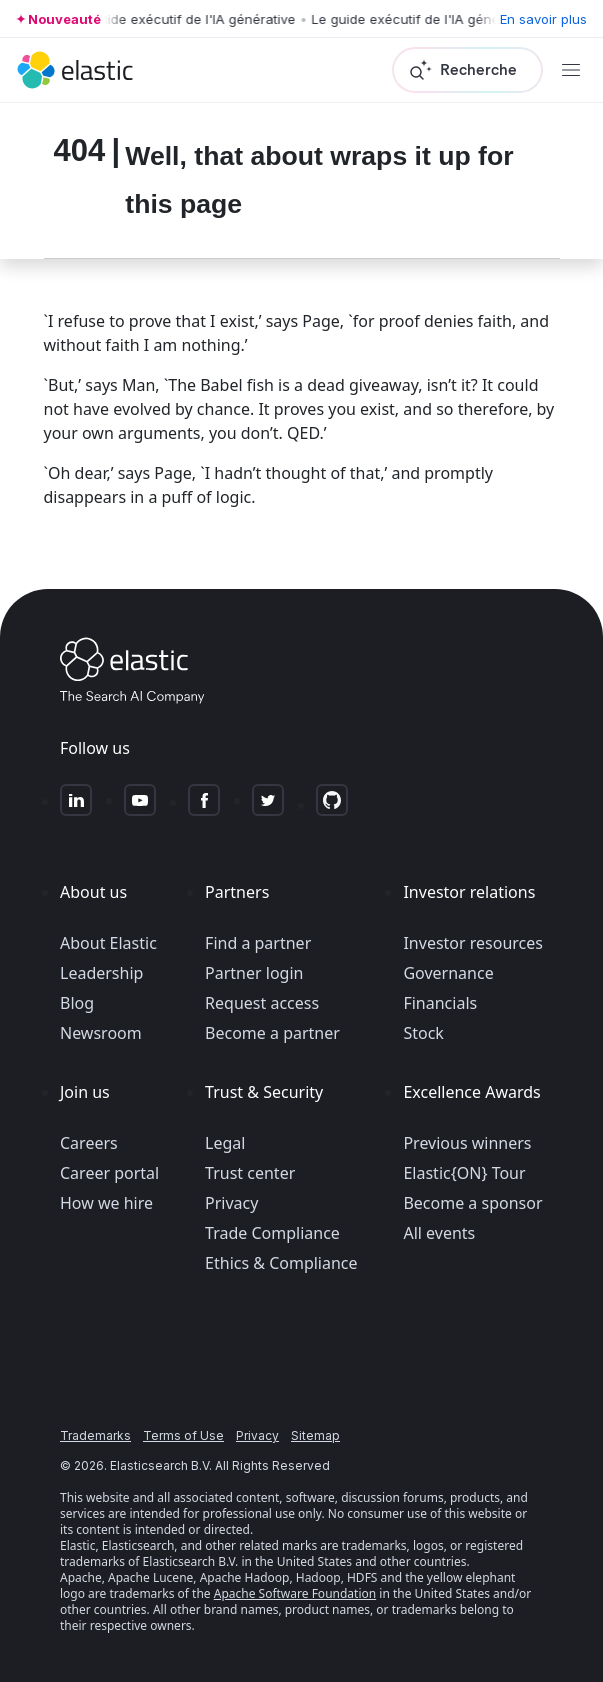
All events (439, 1233)
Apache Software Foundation (295, 1593)
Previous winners (467, 1143)
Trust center (250, 1173)
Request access (262, 1003)
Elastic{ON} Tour (464, 1173)
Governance (448, 973)
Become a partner (272, 1033)
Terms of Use (183, 1435)
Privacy (231, 1203)
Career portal (109, 1173)
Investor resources (473, 943)
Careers (89, 1143)
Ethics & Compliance (281, 1263)
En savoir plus (543, 19)
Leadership (101, 973)
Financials (440, 1003)
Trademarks (95, 1435)
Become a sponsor (472, 1203)
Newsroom (101, 1033)
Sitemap (315, 1435)
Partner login (254, 973)
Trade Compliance (272, 1233)
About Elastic (108, 943)
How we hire (106, 1203)
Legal (225, 1143)
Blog (77, 1003)
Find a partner (258, 943)
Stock (423, 1033)
